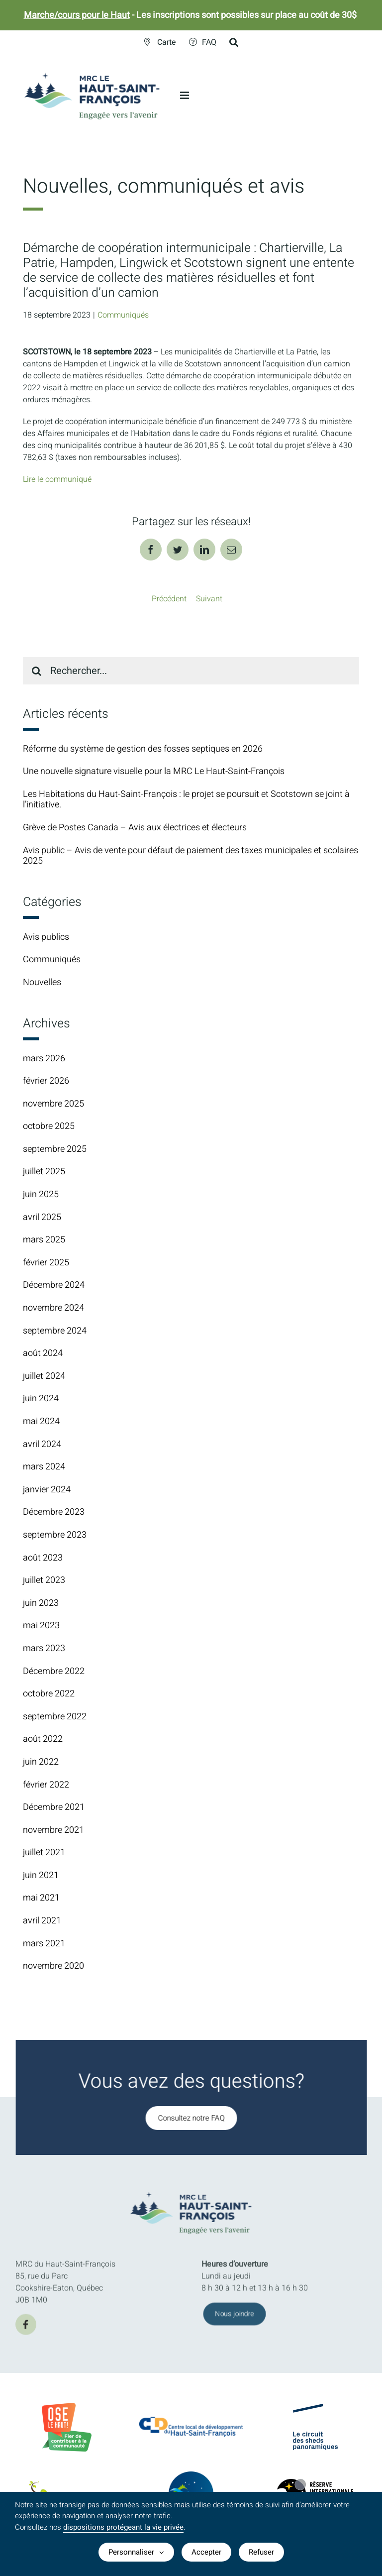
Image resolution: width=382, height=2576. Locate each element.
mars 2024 (44, 1466)
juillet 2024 (44, 1376)
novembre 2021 (53, 1830)
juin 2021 (41, 1875)
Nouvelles (42, 982)
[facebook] (25, 2330)
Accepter (206, 2552)
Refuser (261, 2552)
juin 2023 (41, 1603)
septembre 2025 (55, 1149)
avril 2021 (42, 1920)
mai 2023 (41, 1625)
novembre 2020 (53, 1966)
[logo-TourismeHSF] (191, 2478)
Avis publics (46, 937)
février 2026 (46, 1081)
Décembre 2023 (54, 1512)
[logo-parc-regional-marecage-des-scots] (66, 2491)
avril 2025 (42, 1217)
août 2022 (43, 1739)
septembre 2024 (55, 1331)
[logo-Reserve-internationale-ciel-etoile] (315, 2487)
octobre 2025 (49, 1126)
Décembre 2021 (54, 1807)
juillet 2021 (44, 1852)
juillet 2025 (44, 1171)
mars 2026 (44, 1058)
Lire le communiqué (57, 479)
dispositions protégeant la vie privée (123, 2527)
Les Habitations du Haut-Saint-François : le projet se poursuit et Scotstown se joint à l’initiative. (186, 799)
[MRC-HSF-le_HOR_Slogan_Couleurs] (197, 2189)
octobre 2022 (49, 1693)
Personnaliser (136, 2552)
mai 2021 (41, 1897)
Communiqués (123, 315)
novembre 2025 (53, 1104)
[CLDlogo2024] (190, 2422)
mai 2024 (41, 1421)
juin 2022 (41, 1762)
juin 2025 (41, 1194)
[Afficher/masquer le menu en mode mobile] (185, 95)
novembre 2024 (53, 1308)
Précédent (169, 599)
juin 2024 (41, 1398)
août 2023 (43, 1558)
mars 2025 (44, 1239)
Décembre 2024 (54, 1285)
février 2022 (46, 1785)
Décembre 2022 (54, 1671)
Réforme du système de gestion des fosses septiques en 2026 (143, 749)
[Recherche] (36, 670)
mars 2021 (44, 1943)
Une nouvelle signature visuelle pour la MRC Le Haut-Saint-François (154, 771)
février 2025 (46, 1262)
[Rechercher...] (191, 670)
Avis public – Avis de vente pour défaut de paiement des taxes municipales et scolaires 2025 (190, 856)
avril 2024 (42, 1444)
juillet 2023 (44, 1580)
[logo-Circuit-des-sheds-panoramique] (315, 2412)
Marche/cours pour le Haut (77, 15)
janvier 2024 (47, 1489)
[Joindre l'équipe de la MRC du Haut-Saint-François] (235, 2320)
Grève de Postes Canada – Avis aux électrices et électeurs (135, 827)
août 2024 (43, 1353)
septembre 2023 (55, 1535)
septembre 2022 (55, 1716)
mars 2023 (44, 1648)
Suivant (209, 599)
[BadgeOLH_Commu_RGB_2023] (67, 2407)
